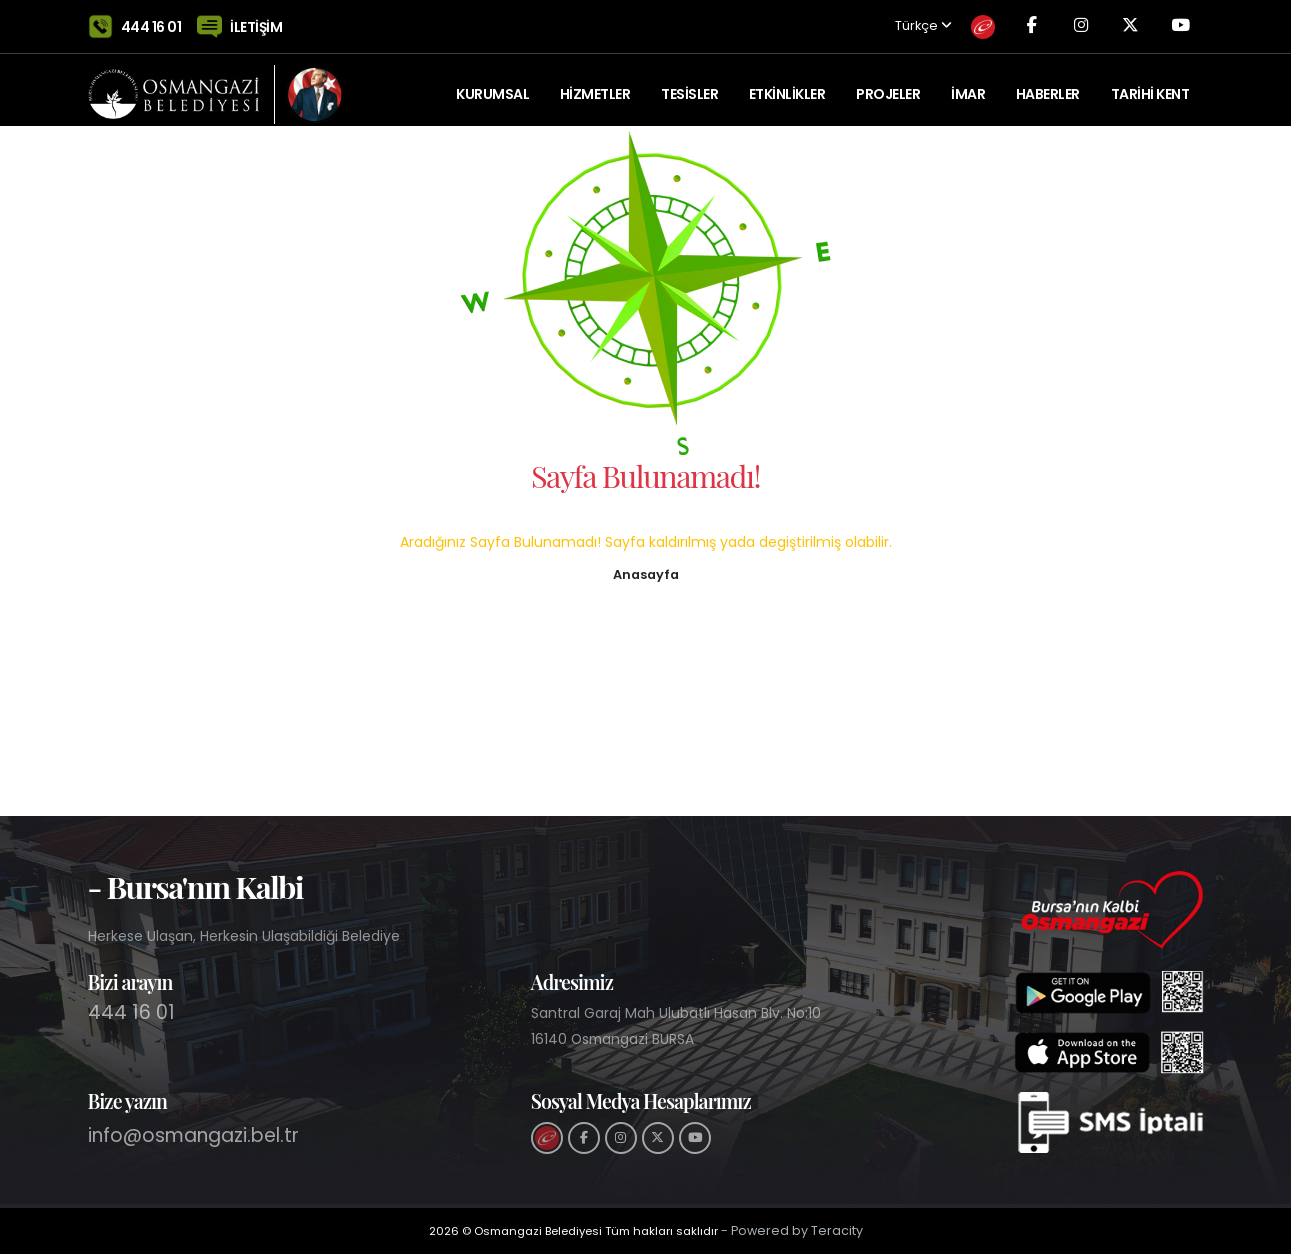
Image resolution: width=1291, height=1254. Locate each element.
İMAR (968, 85)
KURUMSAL (492, 85)
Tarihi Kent (1150, 85)
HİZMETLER (595, 85)
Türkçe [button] (906, 22)
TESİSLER (689, 85)
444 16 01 (151, 22)
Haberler (1048, 85)
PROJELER (888, 85)
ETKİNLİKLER (787, 85)
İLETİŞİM (256, 22)
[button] (646, 573)
